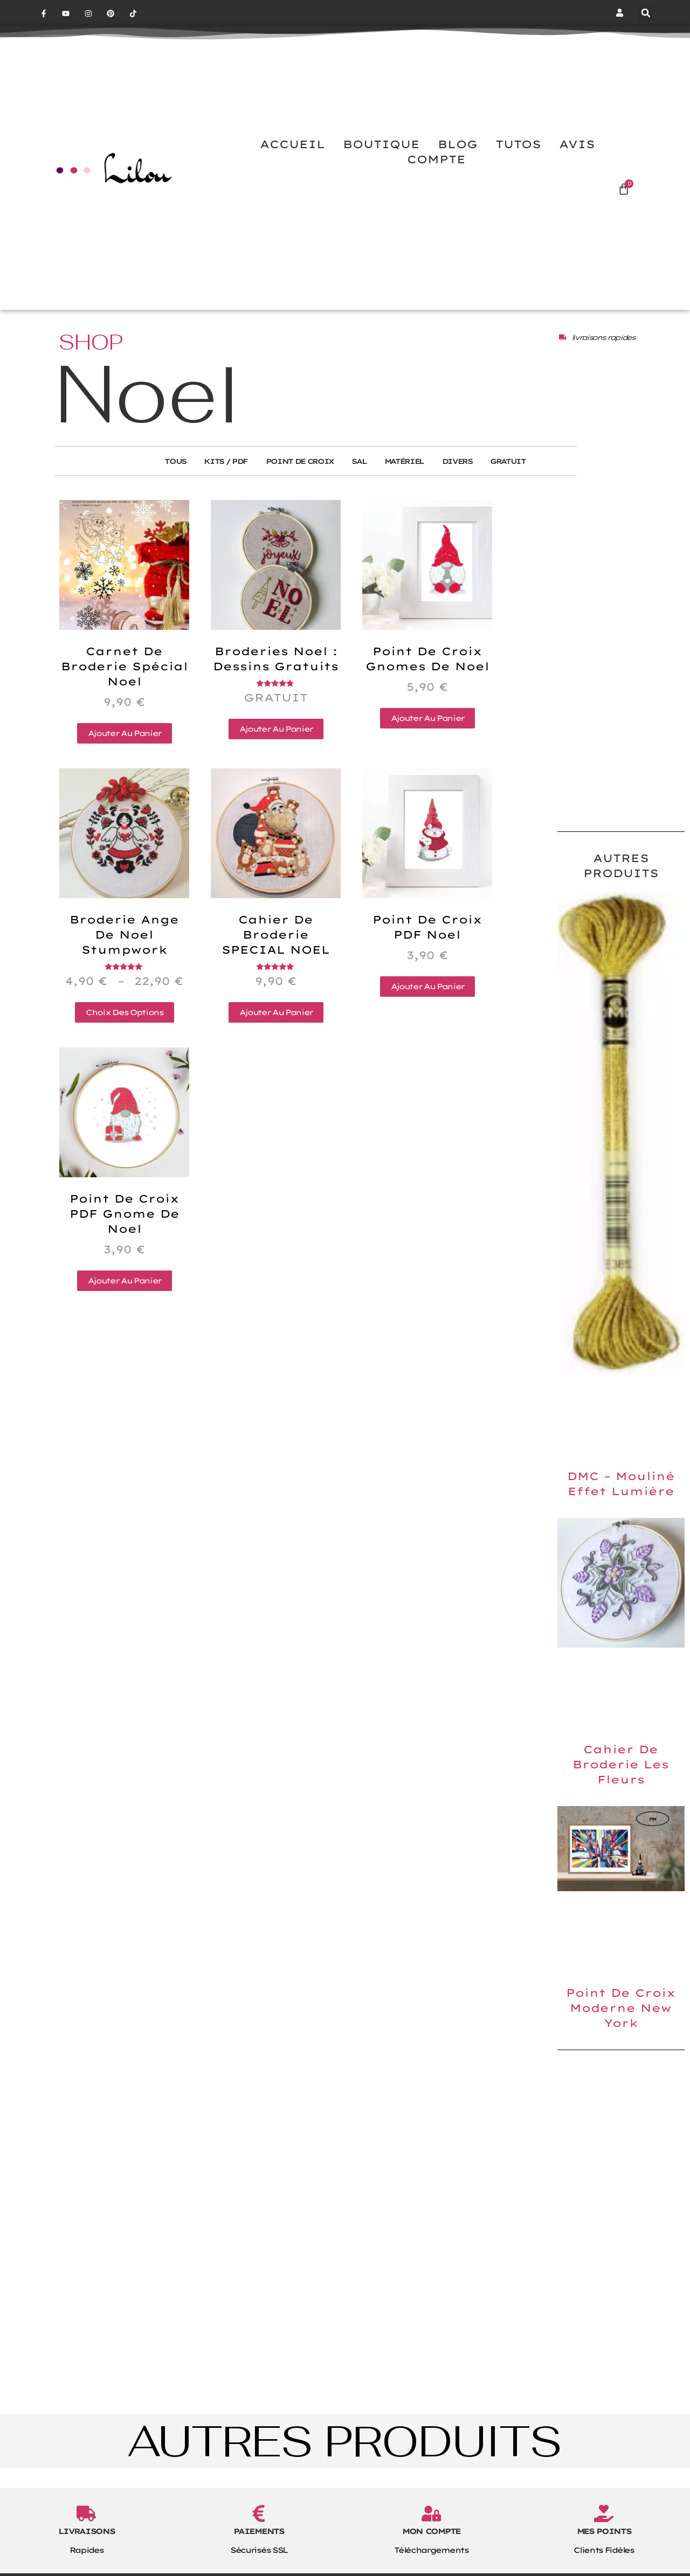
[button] (646, 13)
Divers (469, 487)
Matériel (409, 487)
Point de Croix (293, 487)
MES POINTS (604, 2558)
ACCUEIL (292, 170)
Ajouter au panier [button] (124, 760)
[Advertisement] (621, 677)
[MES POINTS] (603, 2540)
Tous (156, 487)
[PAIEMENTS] (258, 2540)
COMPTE (436, 185)
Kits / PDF (212, 487)
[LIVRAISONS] (86, 2540)
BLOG (458, 170)
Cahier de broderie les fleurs (620, 1791)
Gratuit (526, 487)
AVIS (577, 170)
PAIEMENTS (258, 2558)
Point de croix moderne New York (620, 2034)
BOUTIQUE (381, 170)
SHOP (91, 368)
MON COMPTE (431, 2558)
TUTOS (518, 170)
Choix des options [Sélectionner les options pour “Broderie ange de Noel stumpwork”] (124, 1039)
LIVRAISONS (86, 2558)
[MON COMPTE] (431, 2540)
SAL (358, 487)
